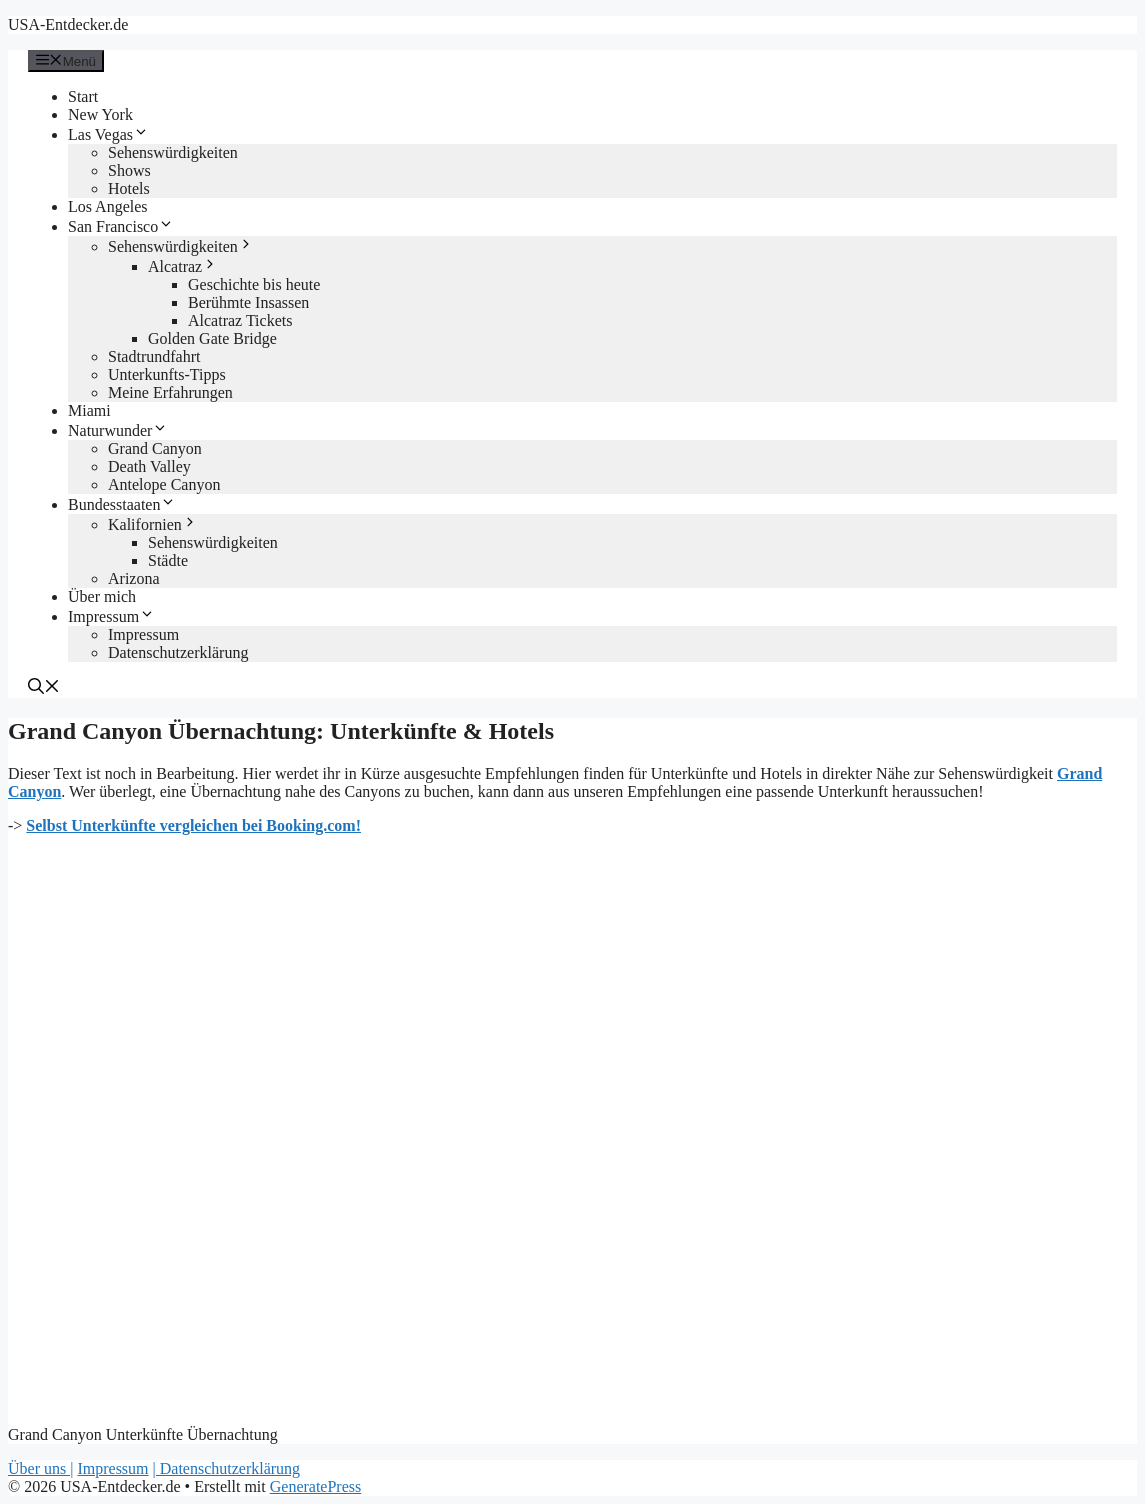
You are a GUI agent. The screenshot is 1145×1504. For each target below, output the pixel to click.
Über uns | (40, 1468)
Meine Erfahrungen (170, 392)
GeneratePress (316, 1486)
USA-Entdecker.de (68, 24)
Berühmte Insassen (248, 302)
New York (100, 114)
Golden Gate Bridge (212, 338)
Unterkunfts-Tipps (167, 374)
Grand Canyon (155, 448)
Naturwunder (118, 430)
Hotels (129, 188)
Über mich (102, 596)
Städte (168, 560)
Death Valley (149, 466)
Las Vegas (108, 134)
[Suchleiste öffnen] (44, 688)
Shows (129, 170)
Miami (89, 410)
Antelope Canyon (164, 484)
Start (83, 96)
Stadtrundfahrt (154, 356)
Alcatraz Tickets (240, 320)
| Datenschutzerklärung (227, 1468)
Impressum (111, 616)
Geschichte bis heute (254, 284)
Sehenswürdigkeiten (173, 152)
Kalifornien (153, 524)
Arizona (134, 578)
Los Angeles (108, 206)
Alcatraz (183, 266)
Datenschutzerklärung (178, 652)
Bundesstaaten (122, 504)
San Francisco (121, 226)
